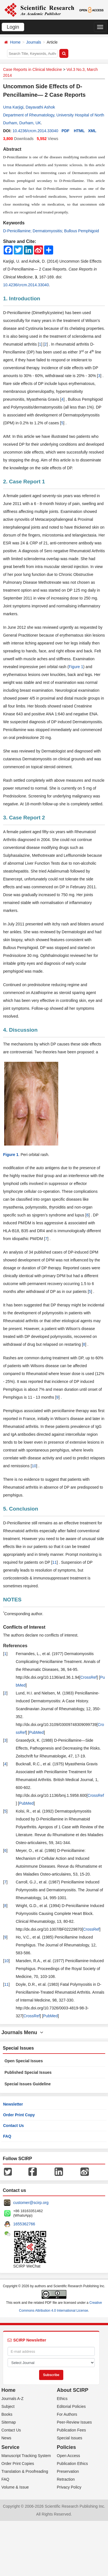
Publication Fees (71, 2430)
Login (13, 27)
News (6, 2438)
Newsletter (13, 2104)
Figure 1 (76, 666)
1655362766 (24, 2224)
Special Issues (69, 2438)
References (15, 1645)
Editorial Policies (71, 2406)
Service (10, 2447)
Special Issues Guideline (27, 2084)
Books (6, 2414)
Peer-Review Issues (74, 2422)
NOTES (12, 1600)
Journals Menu (22, 2032)
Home (15, 42)
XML (92, 131)
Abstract (12, 149)
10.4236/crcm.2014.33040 (35, 131)
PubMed (36, 1732)
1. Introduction (21, 298)
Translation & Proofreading (24, 2471)
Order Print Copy (19, 2115)
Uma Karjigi (13, 107)
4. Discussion (20, 1030)
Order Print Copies (17, 2463)
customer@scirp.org (30, 2202)
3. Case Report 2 (24, 818)
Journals (33, 42)
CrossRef (88, 1677)
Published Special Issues (27, 2072)
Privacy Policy (69, 2487)
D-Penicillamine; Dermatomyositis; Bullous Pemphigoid (51, 231)
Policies (66, 2447)
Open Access (68, 2455)
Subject (8, 2406)
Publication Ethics (72, 2463)
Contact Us (13, 2125)
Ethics (62, 2398)
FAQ (7, 2136)
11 (54, 1562)
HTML (79, 131)
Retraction (66, 2479)
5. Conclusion (20, 1509)
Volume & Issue (15, 2487)
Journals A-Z (12, 2398)
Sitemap (8, 2422)
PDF (65, 131)
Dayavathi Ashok (40, 107)
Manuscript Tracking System (26, 2455)
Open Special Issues (23, 2061)
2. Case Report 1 (24, 481)
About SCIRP (72, 2390)
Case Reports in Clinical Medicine (32, 69)
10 (34, 1466)
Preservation (68, 2471)
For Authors (67, 2414)
